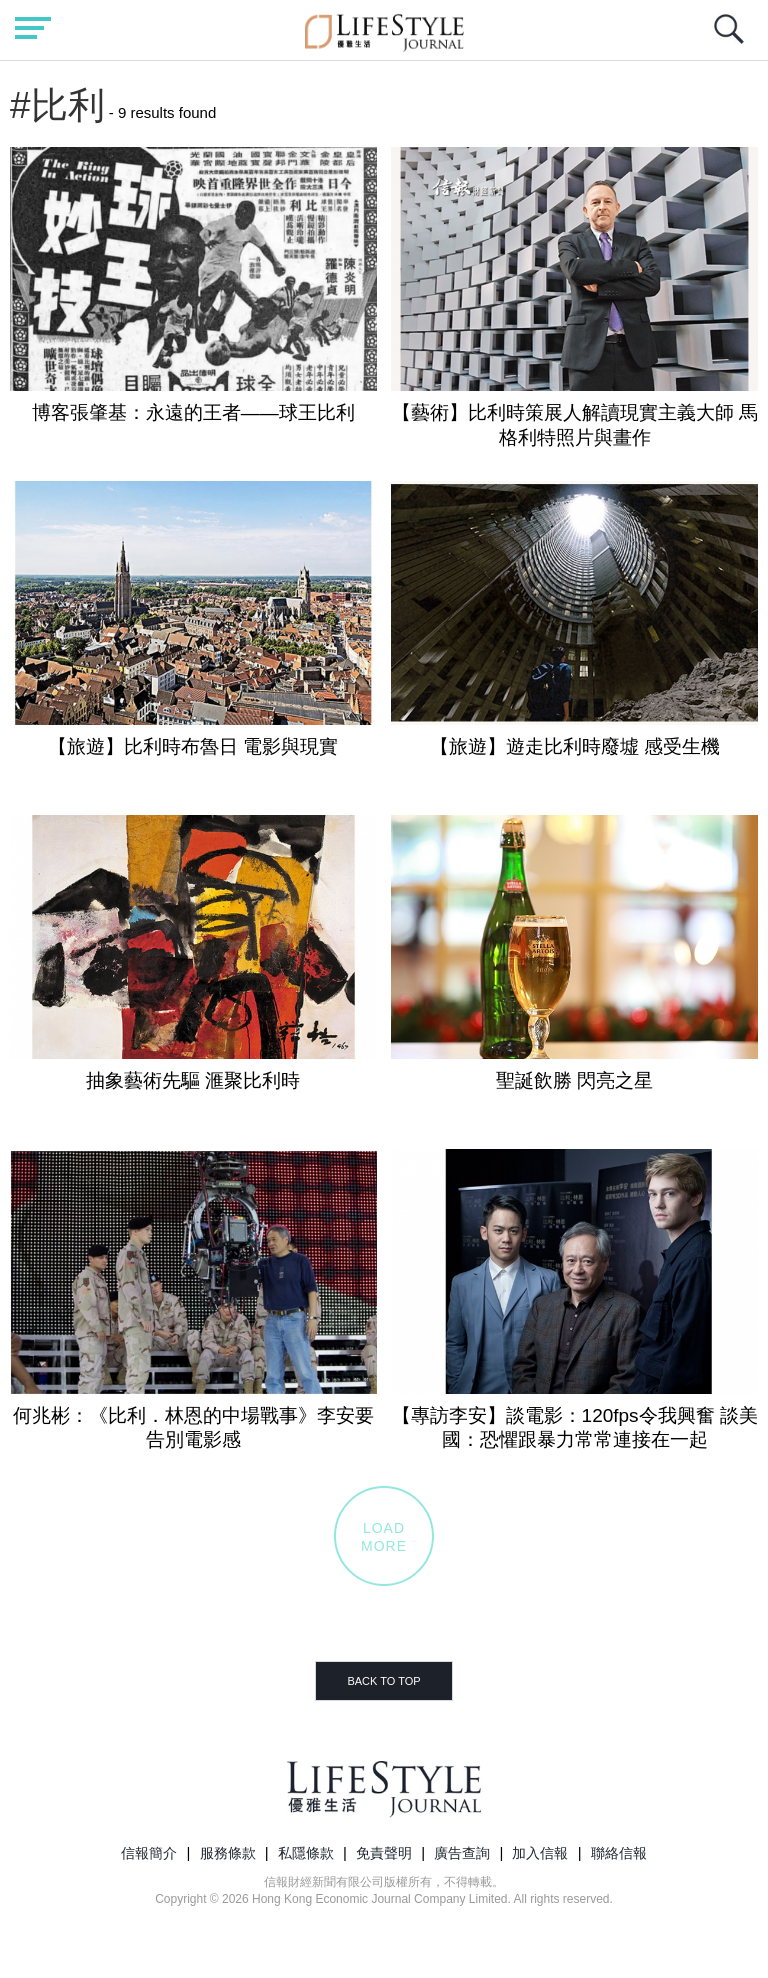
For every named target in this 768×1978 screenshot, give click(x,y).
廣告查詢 (462, 1853)
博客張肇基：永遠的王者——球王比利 (193, 412)
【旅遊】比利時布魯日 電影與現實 (193, 746)
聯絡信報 (619, 1853)
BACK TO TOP (383, 1681)
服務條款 (228, 1853)
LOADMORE (384, 1537)
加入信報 (540, 1853)
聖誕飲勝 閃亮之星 (574, 1080)
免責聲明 (384, 1853)
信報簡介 (149, 1853)
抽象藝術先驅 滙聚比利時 (193, 1080)
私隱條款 (306, 1853)
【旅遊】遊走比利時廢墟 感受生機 (575, 746)
